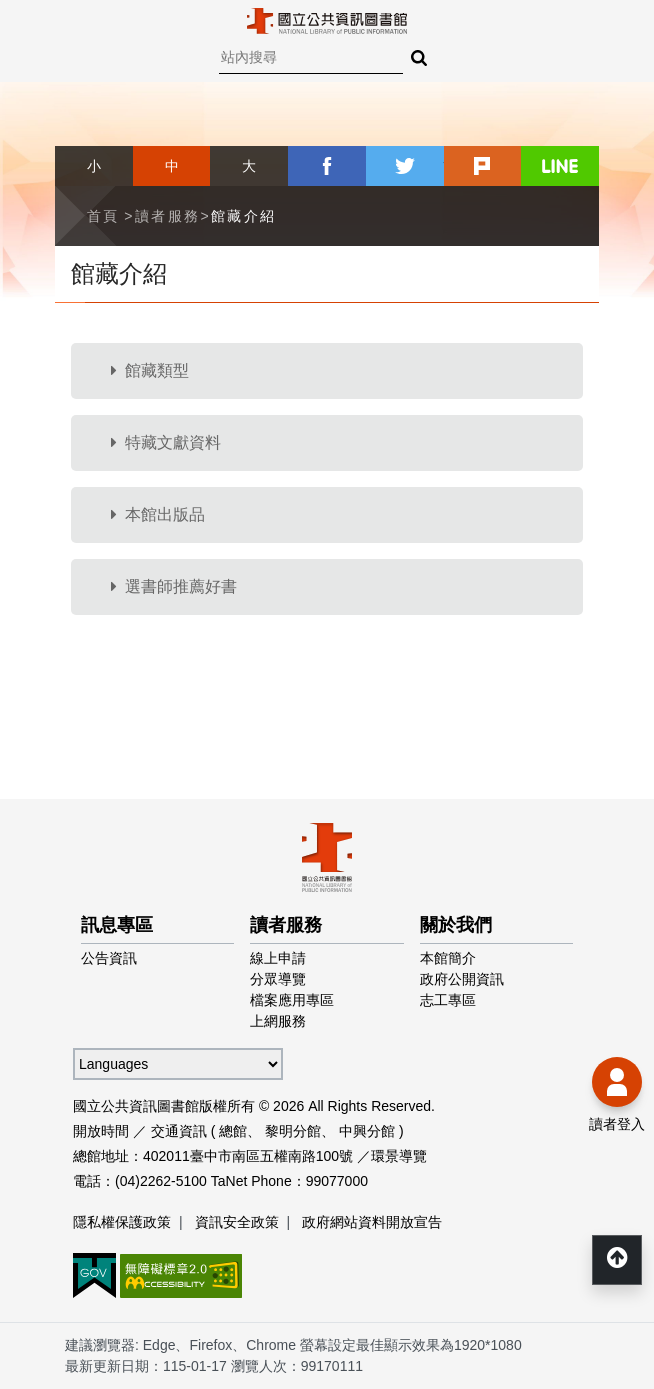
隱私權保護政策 (122, 1222)
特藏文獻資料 (166, 442)
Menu (30, 30)
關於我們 (456, 925)
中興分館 (367, 1131)
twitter (405, 166)
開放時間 (101, 1131)
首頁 (103, 216)
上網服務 (278, 1021)
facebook (327, 166)
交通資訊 (179, 1131)
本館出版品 (158, 514)
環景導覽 (399, 1156)
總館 (233, 1131)
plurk (483, 166)
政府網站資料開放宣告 (372, 1222)
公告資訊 (109, 958)
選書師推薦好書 (174, 586)
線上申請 (278, 958)
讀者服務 (168, 216)
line (560, 166)
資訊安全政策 (237, 1222)
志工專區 (448, 1000)
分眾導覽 (278, 979)
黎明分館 (293, 1131)
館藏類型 (150, 370)
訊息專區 (117, 925)
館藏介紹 (244, 216)
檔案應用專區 (292, 1000)
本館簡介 (448, 958)
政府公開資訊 (462, 979)
